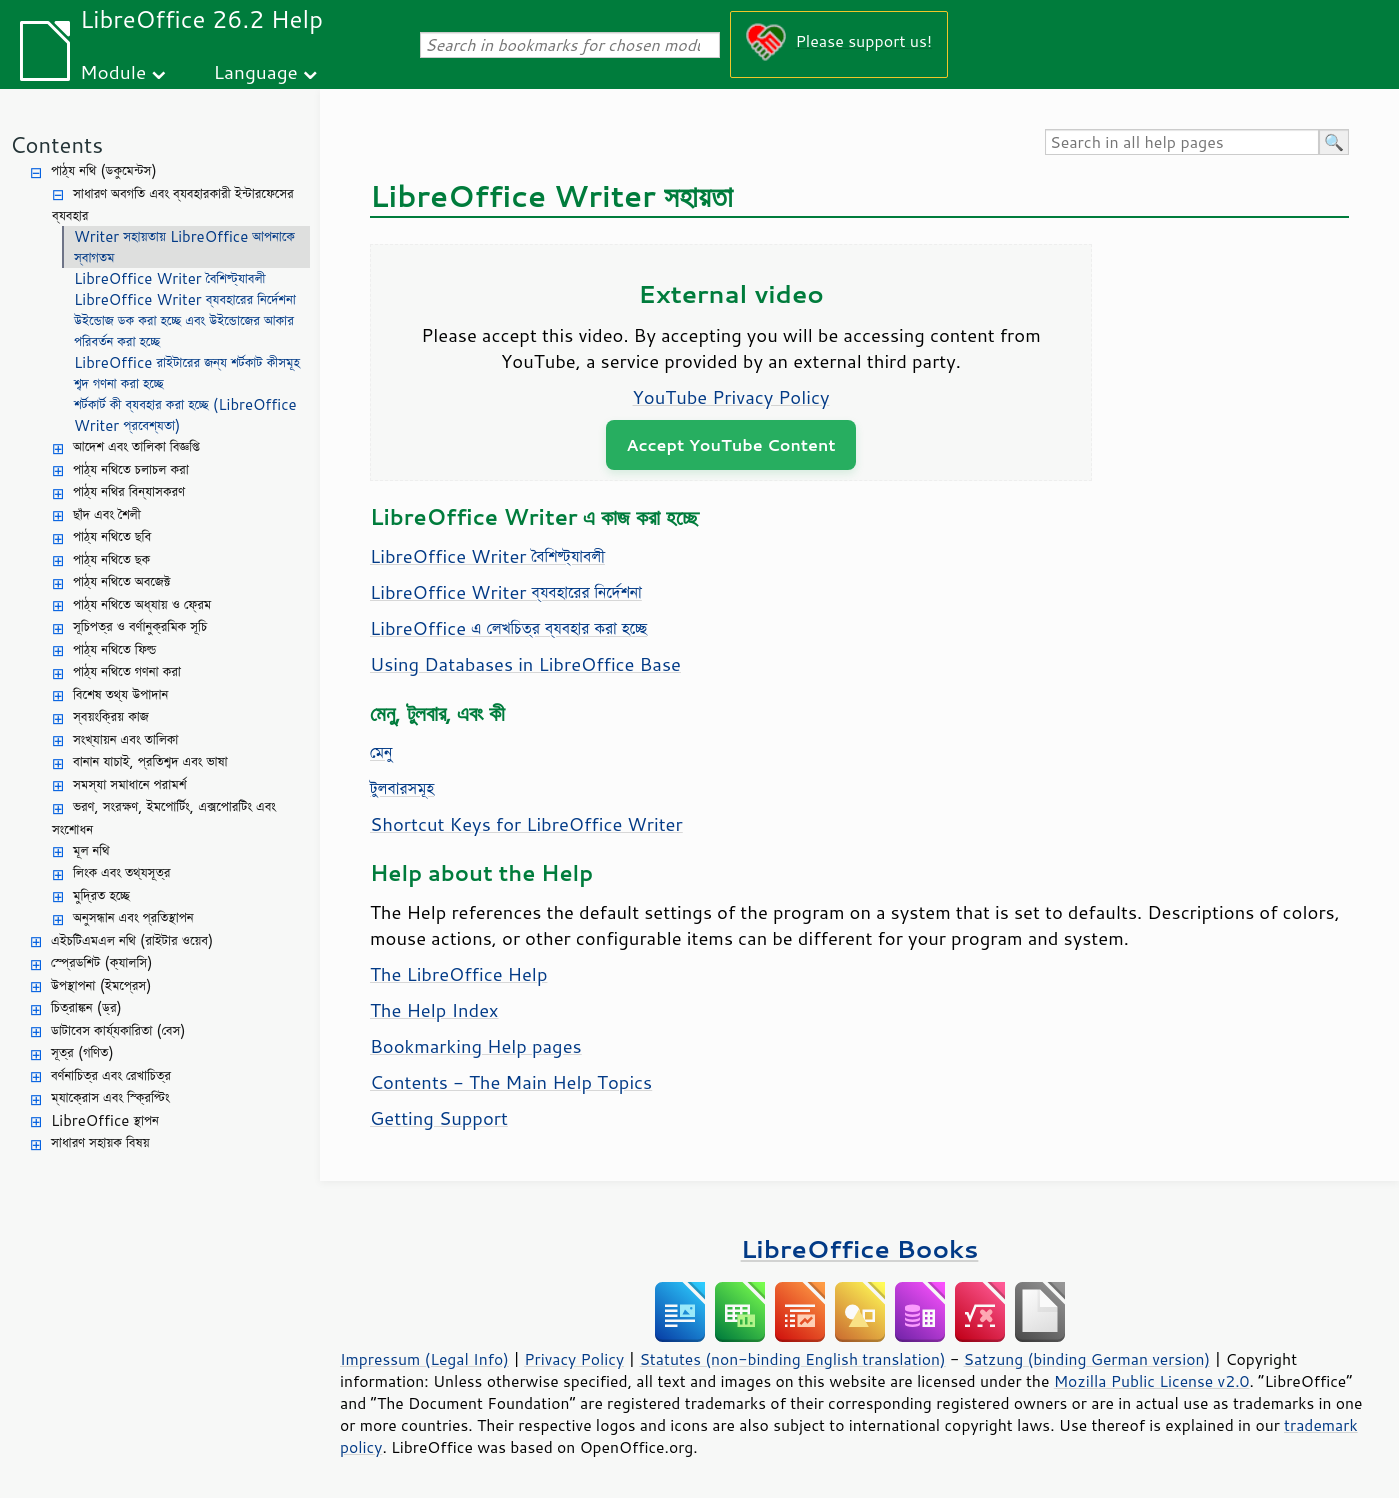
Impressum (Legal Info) (424, 1359)
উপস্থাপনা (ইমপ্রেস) (101, 985)
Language (256, 71)
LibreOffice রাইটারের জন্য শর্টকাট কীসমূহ (187, 362)
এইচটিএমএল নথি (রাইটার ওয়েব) (132, 940)
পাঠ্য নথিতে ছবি (112, 536)
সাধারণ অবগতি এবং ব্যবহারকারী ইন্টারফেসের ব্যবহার (173, 205)
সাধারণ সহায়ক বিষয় (100, 1142)
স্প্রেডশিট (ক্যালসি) (102, 962)
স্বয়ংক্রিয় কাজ (111, 716)
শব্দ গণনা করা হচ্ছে (119, 383)
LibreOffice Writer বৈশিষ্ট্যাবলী (170, 278)
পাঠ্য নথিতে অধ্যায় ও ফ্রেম (142, 604)
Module (113, 71)
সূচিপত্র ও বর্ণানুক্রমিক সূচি (140, 626)
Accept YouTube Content (730, 444)
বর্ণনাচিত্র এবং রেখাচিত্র (111, 1075)
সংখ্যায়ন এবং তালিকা (125, 739)
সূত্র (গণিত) (82, 1052)
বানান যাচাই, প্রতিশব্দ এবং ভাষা (150, 761)
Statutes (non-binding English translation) (792, 1359)
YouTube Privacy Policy (731, 397)
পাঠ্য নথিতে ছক (111, 559)
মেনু (381, 752)
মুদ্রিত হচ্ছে (101, 895)
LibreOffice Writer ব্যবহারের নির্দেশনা (185, 299)
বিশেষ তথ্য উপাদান (120, 694)
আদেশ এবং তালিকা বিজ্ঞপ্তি (136, 446)
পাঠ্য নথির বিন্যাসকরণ (129, 491)
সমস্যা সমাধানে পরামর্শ (129, 784)
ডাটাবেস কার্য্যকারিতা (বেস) (118, 1030)
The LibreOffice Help (458, 974)
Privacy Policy (574, 1359)
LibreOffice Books (860, 1248)
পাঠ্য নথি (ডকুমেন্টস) (104, 170)
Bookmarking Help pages (476, 1046)
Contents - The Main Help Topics (511, 1082)
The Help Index (434, 1010)
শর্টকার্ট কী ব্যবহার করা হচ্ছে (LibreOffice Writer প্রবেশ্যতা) (185, 415)
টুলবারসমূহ (402, 788)
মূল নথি (91, 850)
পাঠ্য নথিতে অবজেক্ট (121, 581)
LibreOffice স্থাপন (105, 1120)
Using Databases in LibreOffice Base (525, 664)
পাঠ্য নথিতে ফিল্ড (114, 649)
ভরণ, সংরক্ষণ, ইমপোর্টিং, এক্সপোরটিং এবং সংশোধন (164, 818)
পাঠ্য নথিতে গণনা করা (127, 671)
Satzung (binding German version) (1087, 1359)
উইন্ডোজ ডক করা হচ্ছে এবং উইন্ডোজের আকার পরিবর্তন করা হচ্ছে (184, 331)
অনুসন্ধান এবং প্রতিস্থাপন (133, 917)
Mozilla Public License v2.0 (1152, 1381)
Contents (56, 144)
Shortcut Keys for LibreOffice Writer (526, 824)
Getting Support (439, 1118)
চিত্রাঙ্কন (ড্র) (86, 1007)
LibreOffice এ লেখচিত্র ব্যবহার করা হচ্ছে (508, 628)
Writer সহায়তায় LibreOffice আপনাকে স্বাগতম (184, 247)
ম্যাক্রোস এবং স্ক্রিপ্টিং (110, 1097)
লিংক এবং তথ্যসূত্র (121, 872)
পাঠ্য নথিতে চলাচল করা (131, 469)
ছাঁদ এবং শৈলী (107, 514)
